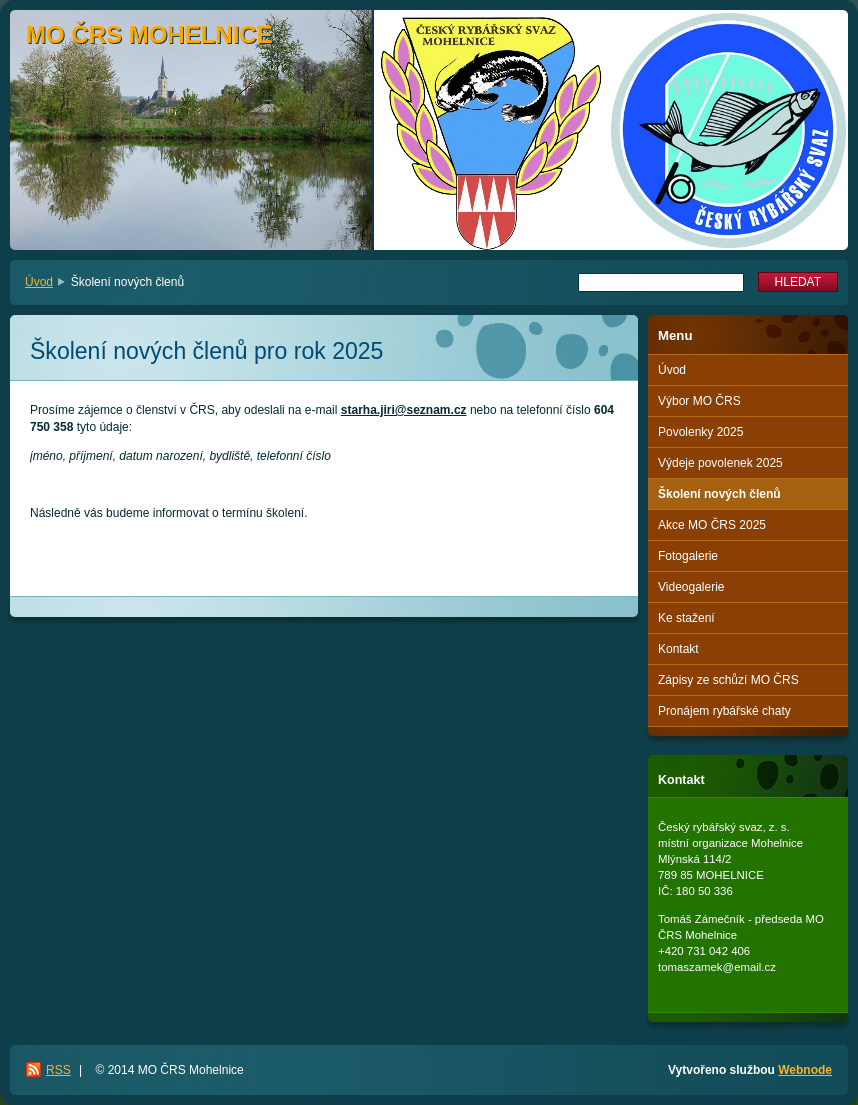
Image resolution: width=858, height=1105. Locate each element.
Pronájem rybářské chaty (724, 711)
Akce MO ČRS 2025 (712, 525)
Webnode (805, 1070)
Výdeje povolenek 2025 (720, 463)
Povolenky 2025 (700, 432)
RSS (58, 1070)
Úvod (39, 282)
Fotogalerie (688, 556)
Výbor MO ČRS (699, 401)
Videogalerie (691, 587)
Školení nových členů (719, 494)
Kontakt (678, 649)
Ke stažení (686, 618)
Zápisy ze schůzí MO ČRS (728, 680)
